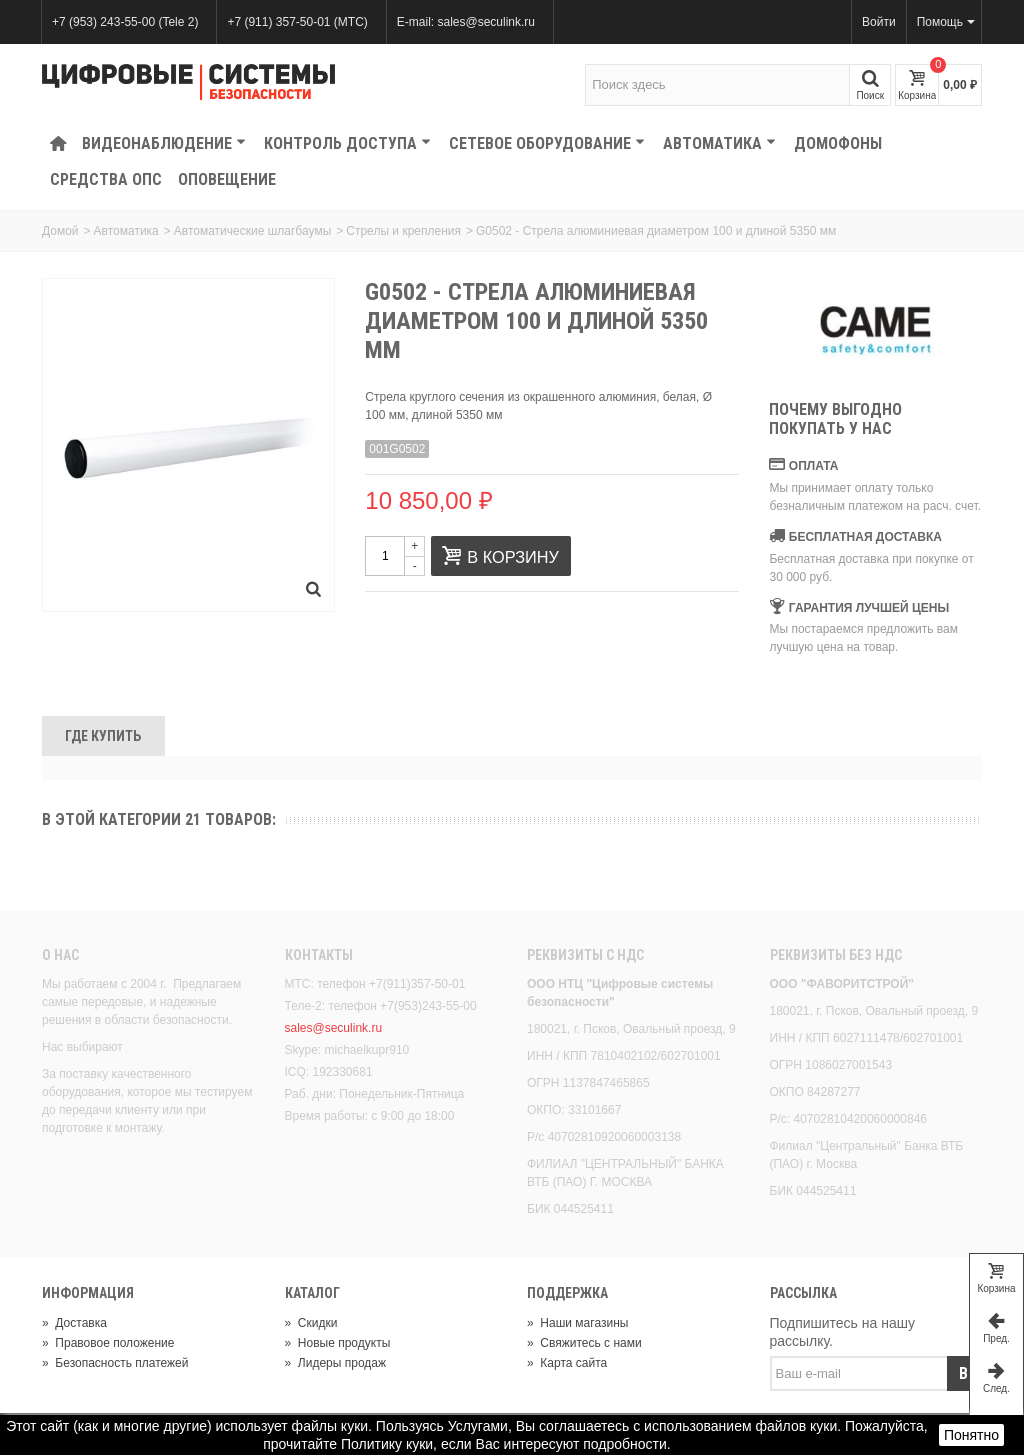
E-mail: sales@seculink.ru (466, 22)
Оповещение (227, 179)
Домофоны (838, 143)
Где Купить (103, 736)
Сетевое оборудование (547, 143)
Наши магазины (577, 1323)
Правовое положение (108, 1343)
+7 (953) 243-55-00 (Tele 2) (125, 22)
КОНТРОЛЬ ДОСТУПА (347, 143)
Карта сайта (567, 1363)
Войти (879, 22)
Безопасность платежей (115, 1363)
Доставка (74, 1323)
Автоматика (719, 143)
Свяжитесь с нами (584, 1343)
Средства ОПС (106, 179)
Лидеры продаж (336, 1363)
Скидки (311, 1323)
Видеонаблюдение (164, 143)
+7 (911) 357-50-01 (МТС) (297, 22)
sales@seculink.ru (334, 1028)
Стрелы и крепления (403, 231)
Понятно (971, 1435)
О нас (60, 955)
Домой (60, 231)
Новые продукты (338, 1343)
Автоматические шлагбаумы (252, 231)
